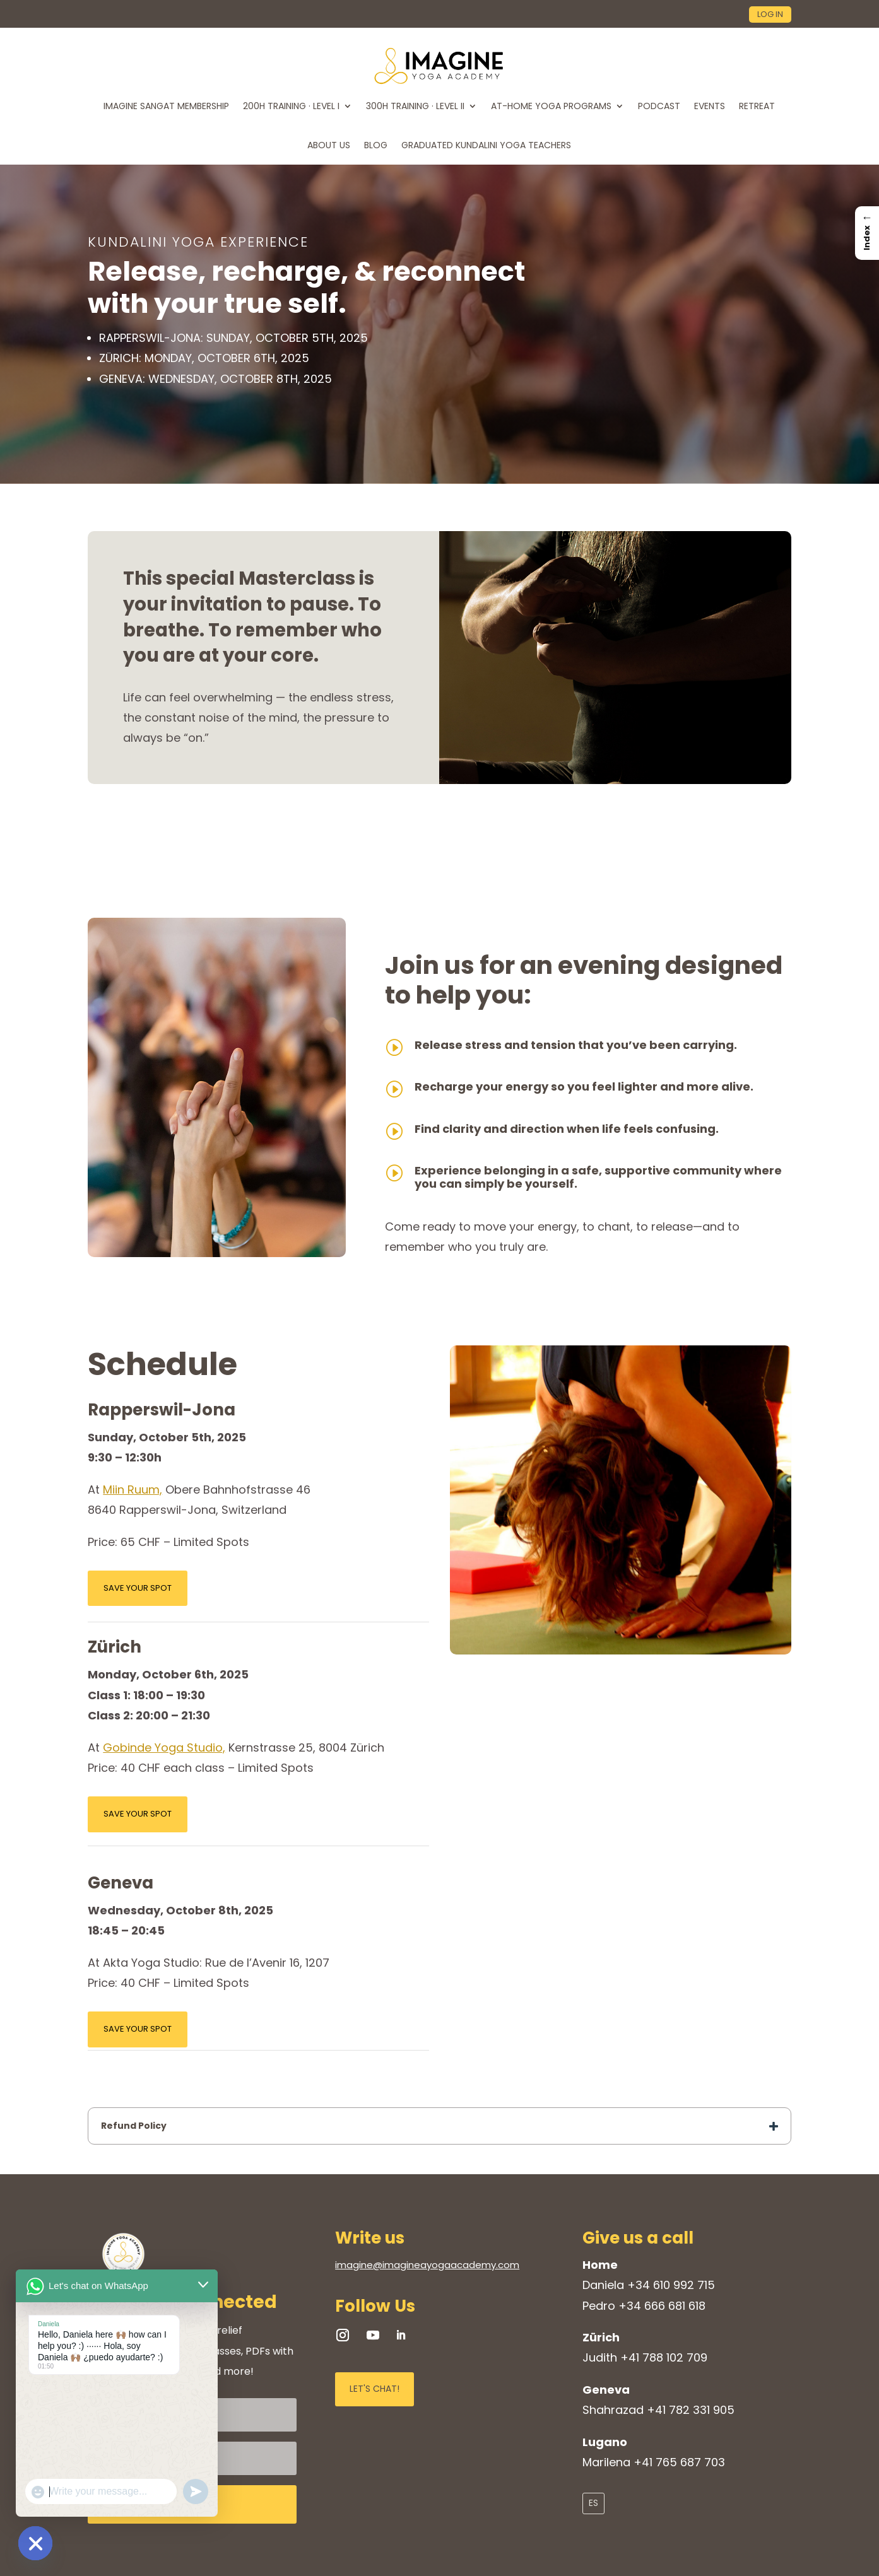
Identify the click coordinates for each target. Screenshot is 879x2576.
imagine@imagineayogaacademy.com (427, 2264)
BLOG (375, 145)
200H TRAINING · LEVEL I (291, 106)
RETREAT (757, 106)
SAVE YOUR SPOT (137, 1588)
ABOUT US (328, 145)
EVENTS (709, 106)
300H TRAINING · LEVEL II (415, 106)
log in (770, 14)
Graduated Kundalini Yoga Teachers (486, 145)
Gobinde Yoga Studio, (164, 1747)
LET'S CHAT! (374, 2388)
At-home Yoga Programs (551, 106)
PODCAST (659, 106)
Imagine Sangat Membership (166, 106)
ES (593, 2503)
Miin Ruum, (132, 1489)
